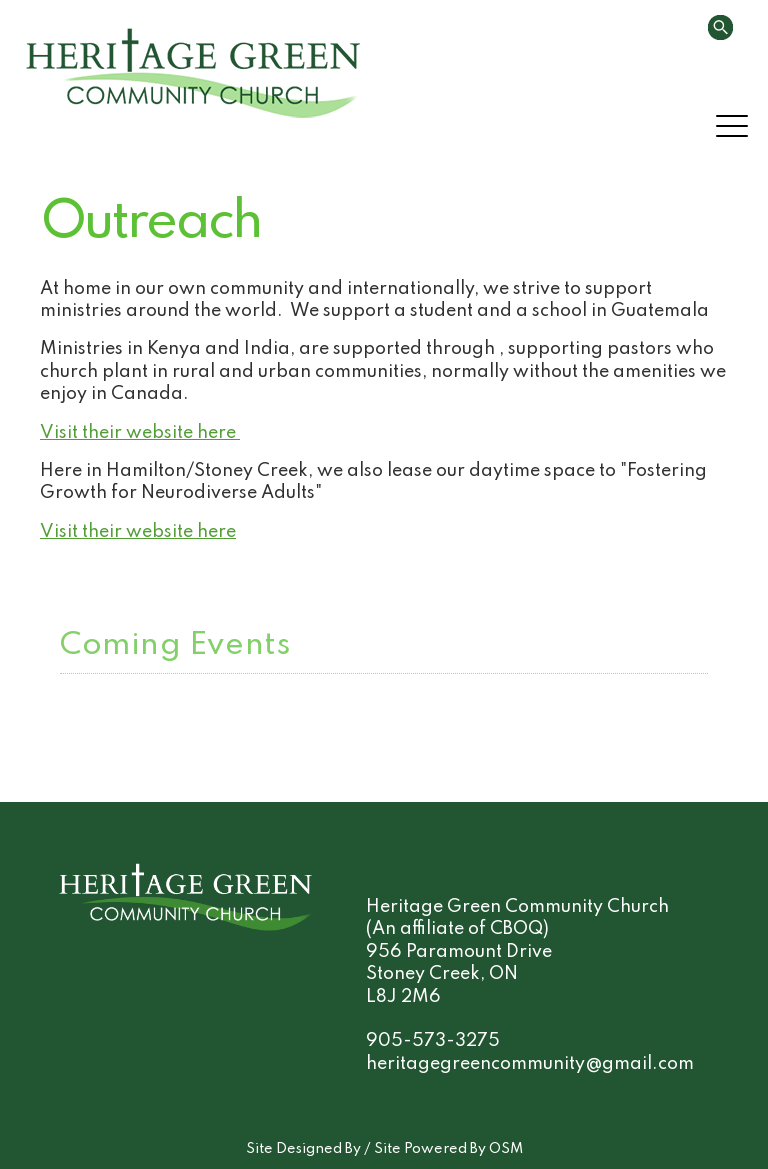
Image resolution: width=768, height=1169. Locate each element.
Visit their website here (140, 433)
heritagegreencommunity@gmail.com (530, 1064)
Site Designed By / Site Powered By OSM (384, 1149)
